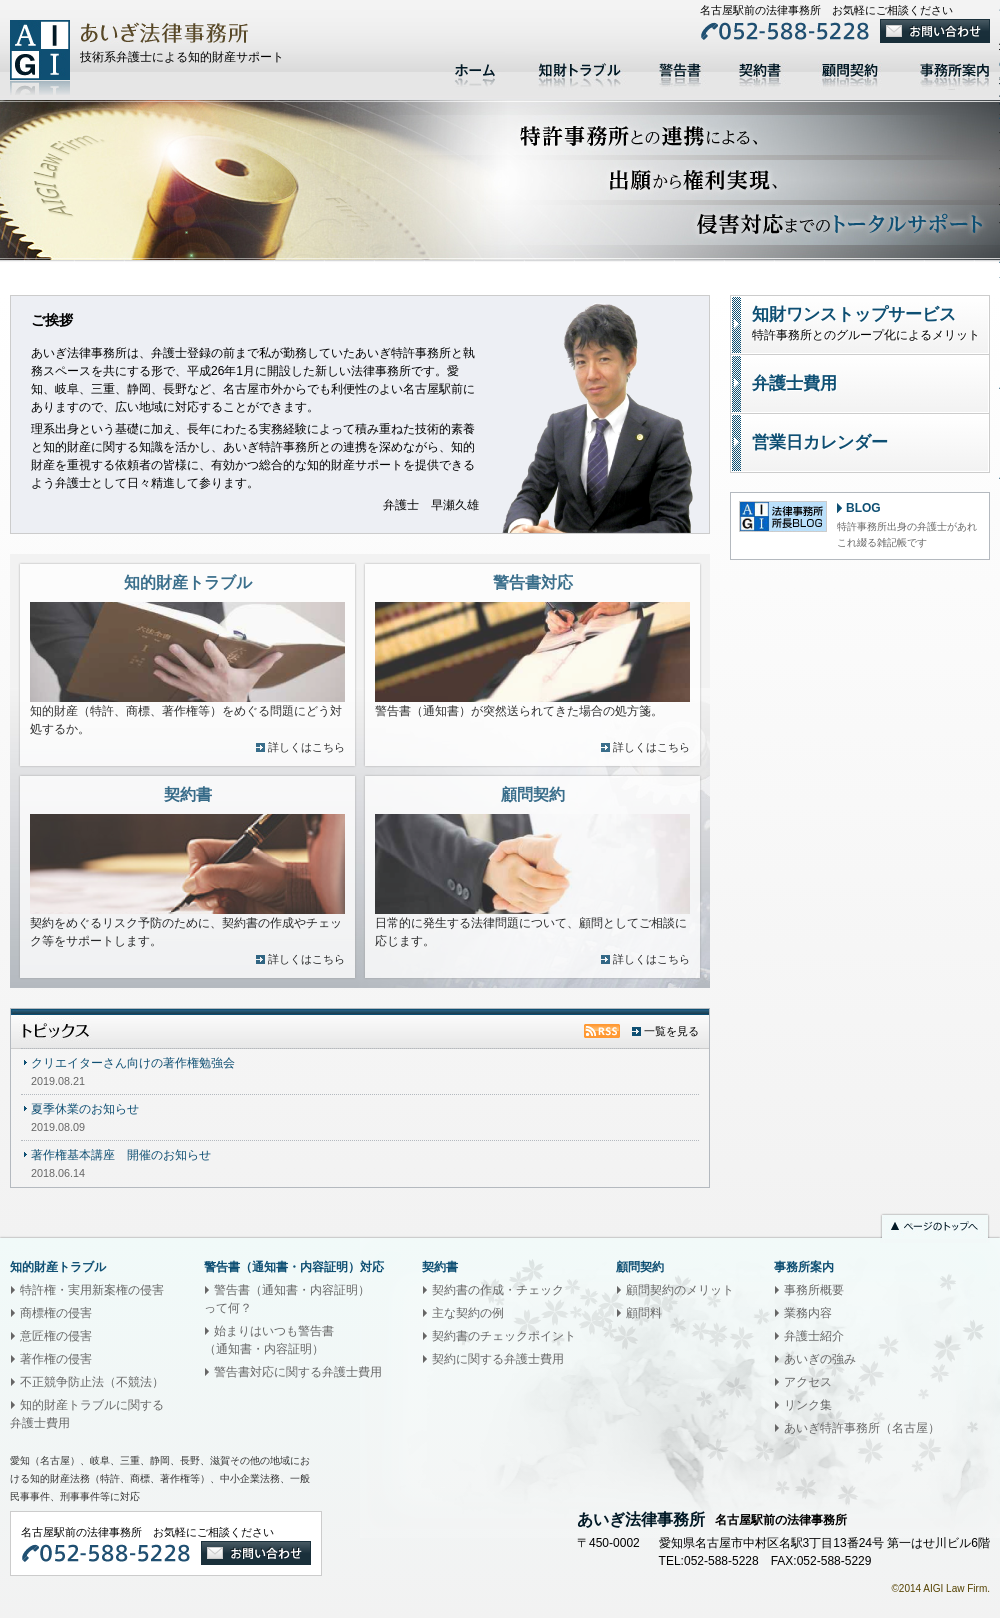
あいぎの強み (820, 1359)
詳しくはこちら (306, 747)
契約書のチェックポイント (504, 1336)
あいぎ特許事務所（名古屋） (862, 1428)
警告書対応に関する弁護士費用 (298, 1372)
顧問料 (644, 1313)
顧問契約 (850, 67)
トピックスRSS (602, 1031)
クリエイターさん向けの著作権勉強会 (133, 1063)
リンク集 (808, 1405)
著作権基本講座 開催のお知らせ (121, 1155)
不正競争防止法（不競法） (92, 1382)
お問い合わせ (935, 31)
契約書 (760, 67)
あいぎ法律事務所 (40, 57)
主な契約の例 (468, 1313)
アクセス (808, 1382)
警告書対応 (680, 67)
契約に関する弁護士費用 (498, 1359)
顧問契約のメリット (680, 1290)
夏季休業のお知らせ (85, 1109)
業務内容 (808, 1313)
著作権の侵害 (56, 1359)
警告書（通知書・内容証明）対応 (294, 1267)
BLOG (863, 508)
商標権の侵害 (56, 1313)
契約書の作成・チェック (498, 1290)
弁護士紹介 (814, 1336)
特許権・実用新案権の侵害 (92, 1290)
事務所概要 (814, 1290)
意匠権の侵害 (56, 1336)
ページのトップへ (935, 1228)
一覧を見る (671, 1031)
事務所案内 (804, 1267)
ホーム (477, 67)
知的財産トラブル (580, 67)
